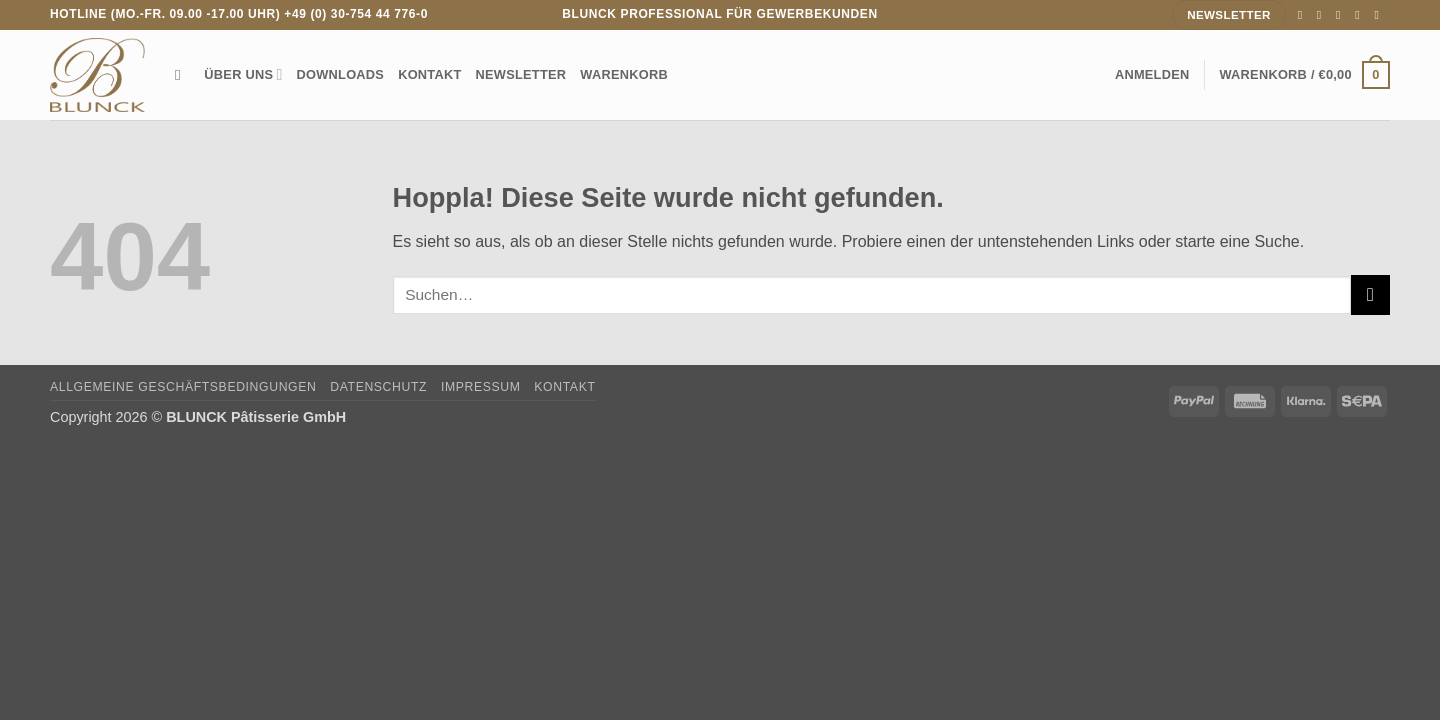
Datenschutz (378, 387)
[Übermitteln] (1370, 294)
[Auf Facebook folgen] (1304, 15)
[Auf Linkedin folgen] (1380, 15)
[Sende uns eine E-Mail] (1342, 15)
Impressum (481, 387)
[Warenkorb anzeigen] (1304, 75)
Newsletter (521, 74)
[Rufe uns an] (1361, 15)
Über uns (243, 74)
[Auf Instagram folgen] (1323, 15)
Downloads (341, 74)
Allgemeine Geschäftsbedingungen (183, 387)
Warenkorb (624, 74)
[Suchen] (182, 75)
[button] (1152, 75)
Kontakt (429, 74)
